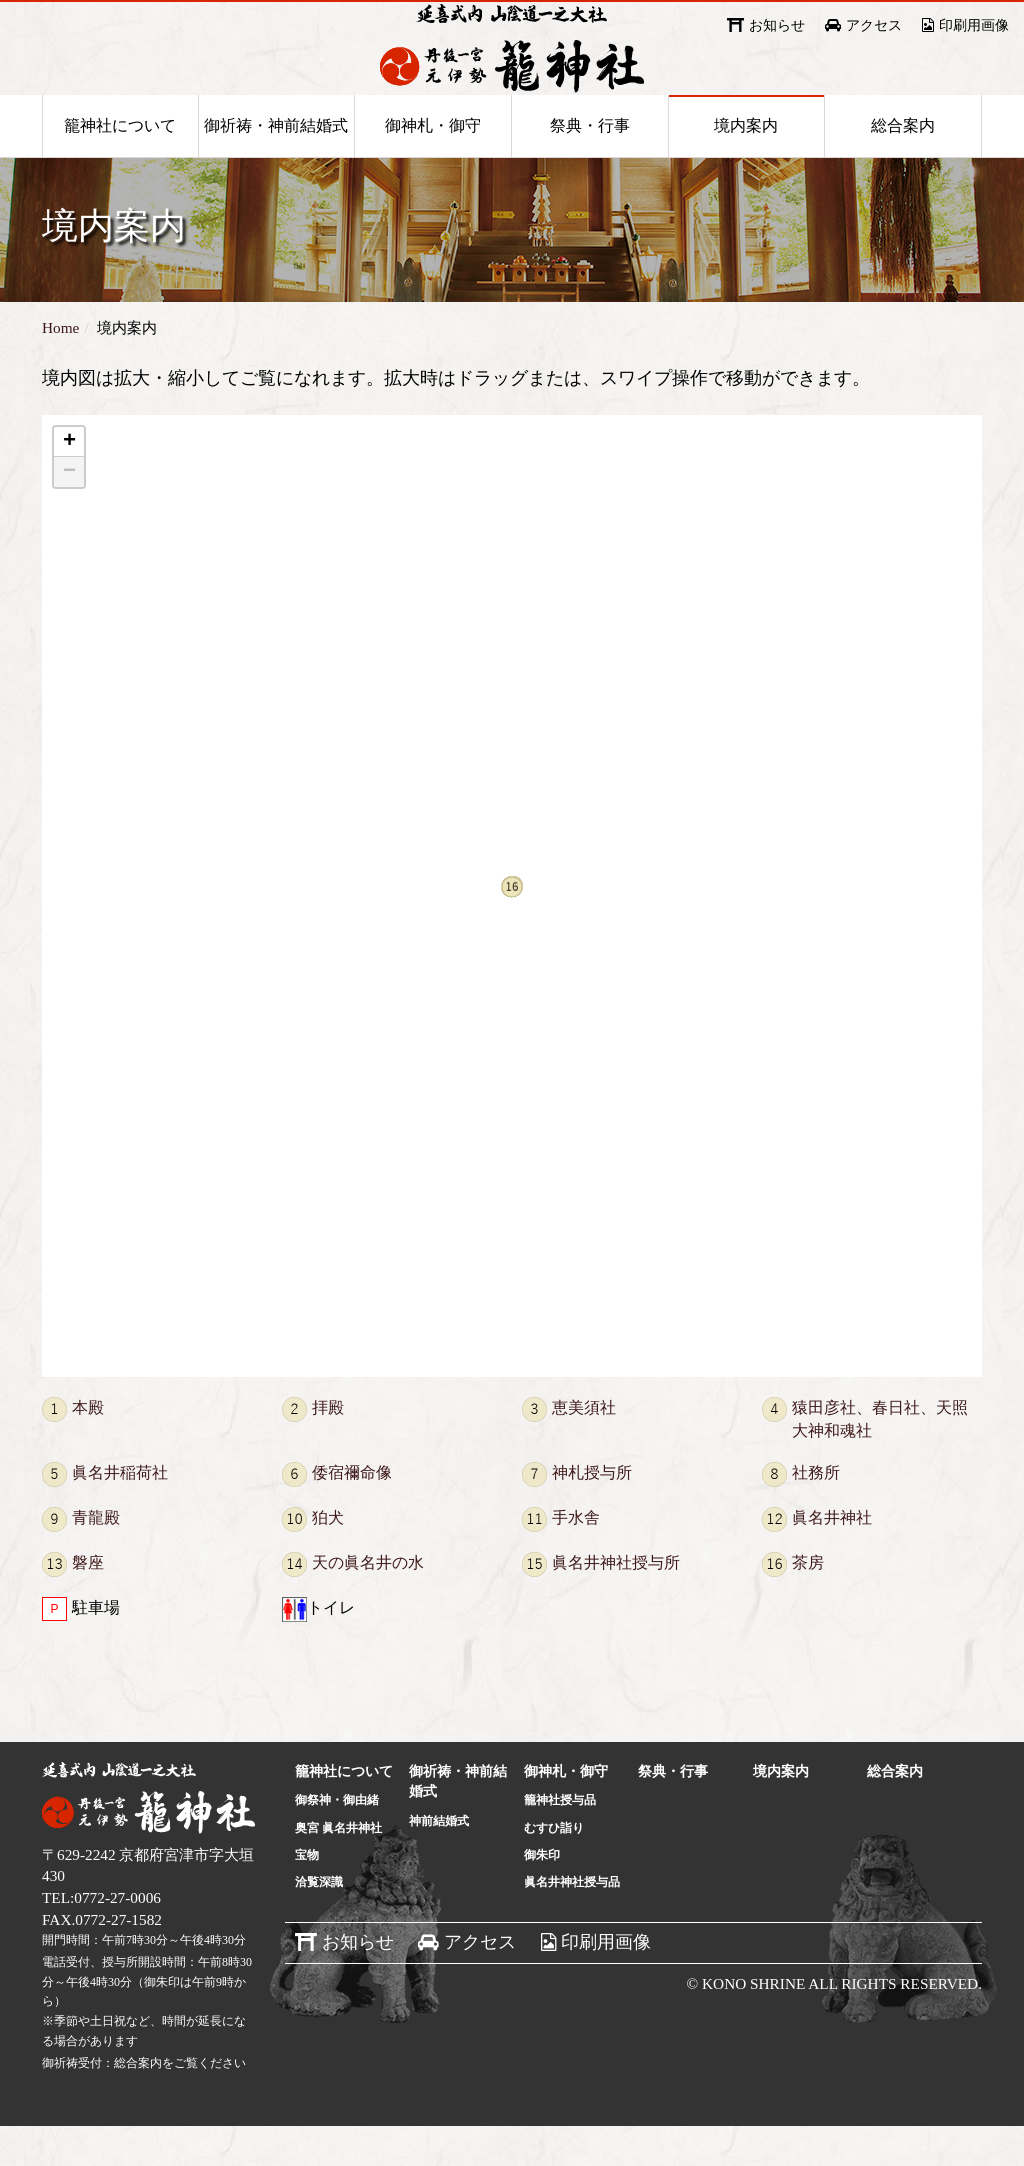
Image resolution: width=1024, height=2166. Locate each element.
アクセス (874, 25)
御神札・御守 (433, 161)
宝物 (307, 1895)
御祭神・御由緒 (337, 1840)
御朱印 (542, 1895)
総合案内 (903, 161)
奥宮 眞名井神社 (338, 1868)
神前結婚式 (439, 1861)
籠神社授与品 (560, 1840)
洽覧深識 (319, 1922)
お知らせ (777, 25)
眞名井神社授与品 (572, 1922)
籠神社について (120, 161)
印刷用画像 (974, 25)
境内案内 (746, 161)
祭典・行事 (590, 161)
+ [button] (69, 482)
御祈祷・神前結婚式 (276, 161)
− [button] (69, 512)
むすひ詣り (554, 1868)
